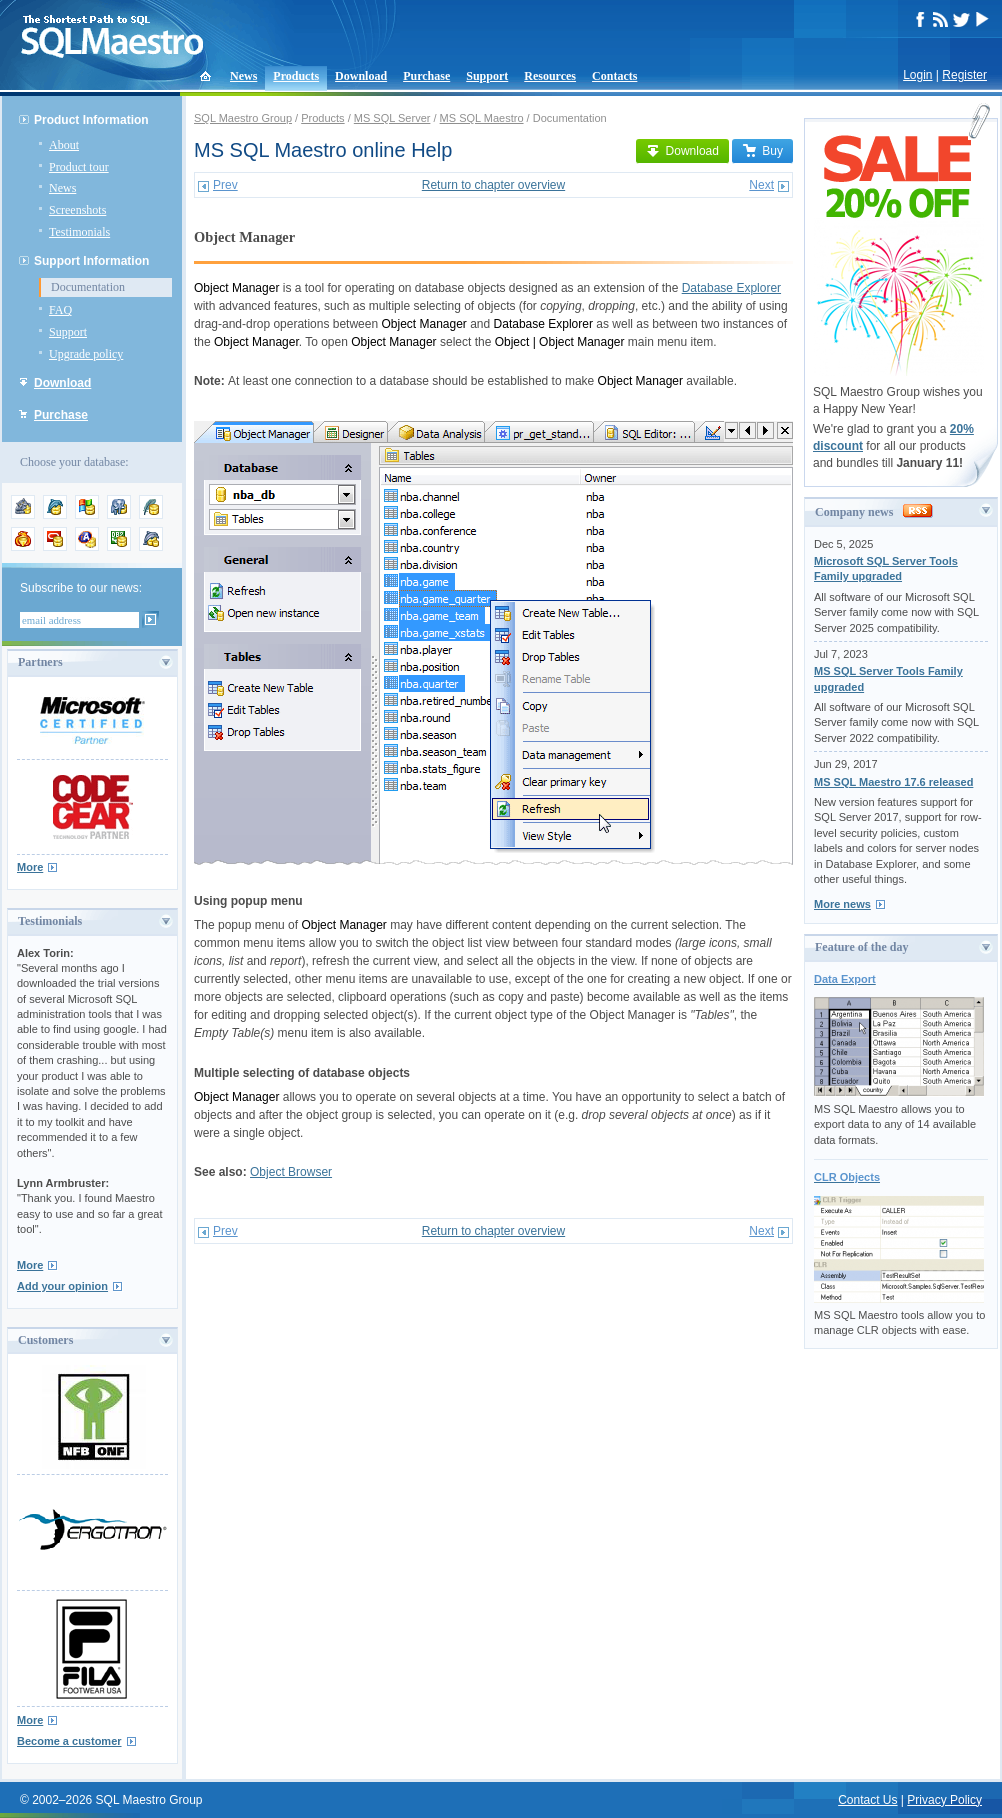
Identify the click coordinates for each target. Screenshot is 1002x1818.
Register (964, 75)
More (30, 867)
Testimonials (79, 232)
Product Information (91, 120)
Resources (550, 76)
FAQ (60, 310)
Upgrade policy (86, 354)
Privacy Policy (944, 1800)
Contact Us (867, 1800)
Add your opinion (62, 1286)
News (243, 76)
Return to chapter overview (493, 185)
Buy (762, 151)
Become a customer (69, 1741)
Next (761, 185)
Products (296, 76)
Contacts (614, 76)
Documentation (88, 287)
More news (842, 904)
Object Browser (291, 1172)
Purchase (426, 76)
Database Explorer (731, 288)
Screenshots (77, 210)
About (64, 145)
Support (487, 76)
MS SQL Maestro (482, 118)
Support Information (91, 261)
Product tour (79, 167)
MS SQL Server (392, 118)
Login (917, 75)
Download (361, 76)
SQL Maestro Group (243, 118)
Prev (225, 185)
